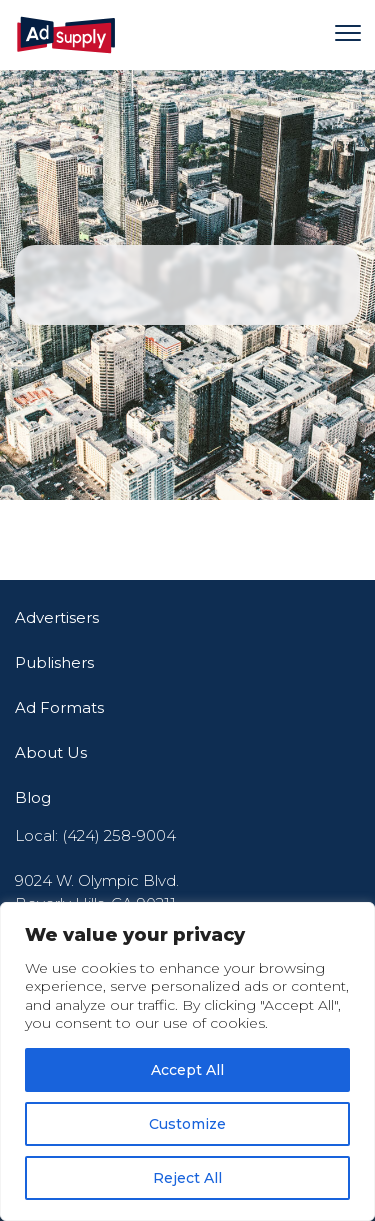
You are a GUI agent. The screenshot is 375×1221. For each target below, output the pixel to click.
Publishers (54, 662)
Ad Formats (59, 707)
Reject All (187, 1178)
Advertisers (57, 617)
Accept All (187, 1070)
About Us (51, 752)
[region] (187, 1061)
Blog (33, 797)
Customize (187, 1124)
